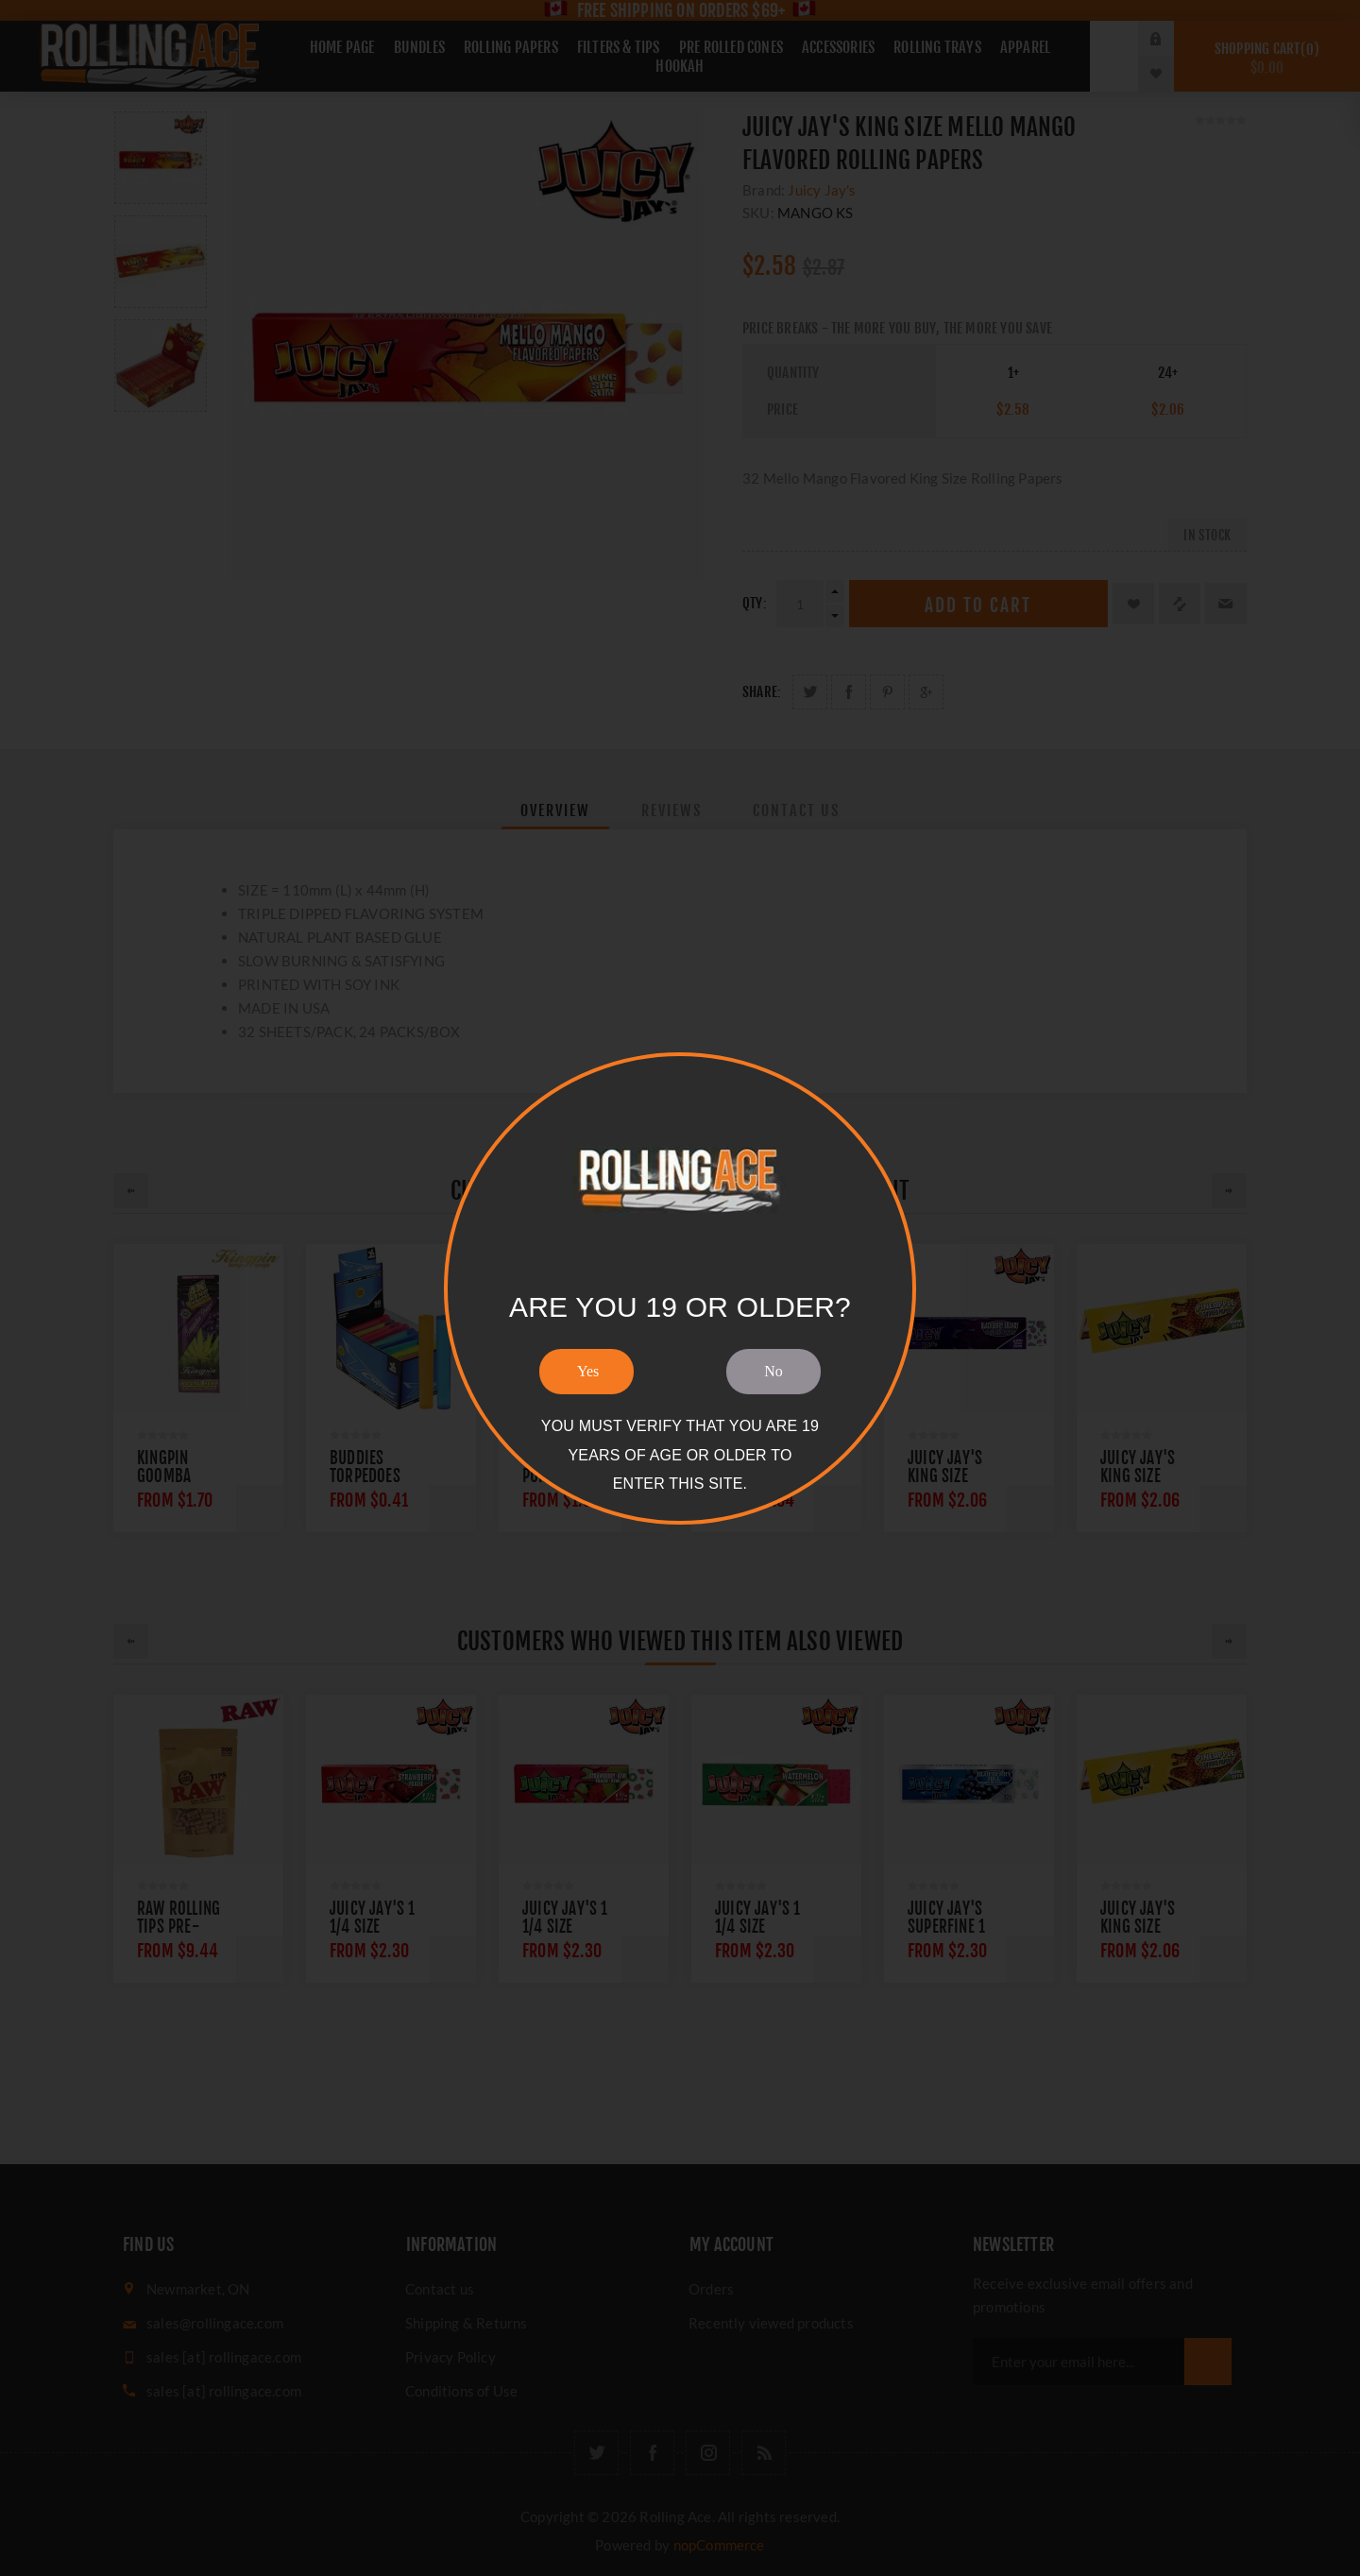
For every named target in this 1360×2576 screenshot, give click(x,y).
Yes (588, 1371)
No (773, 1371)
